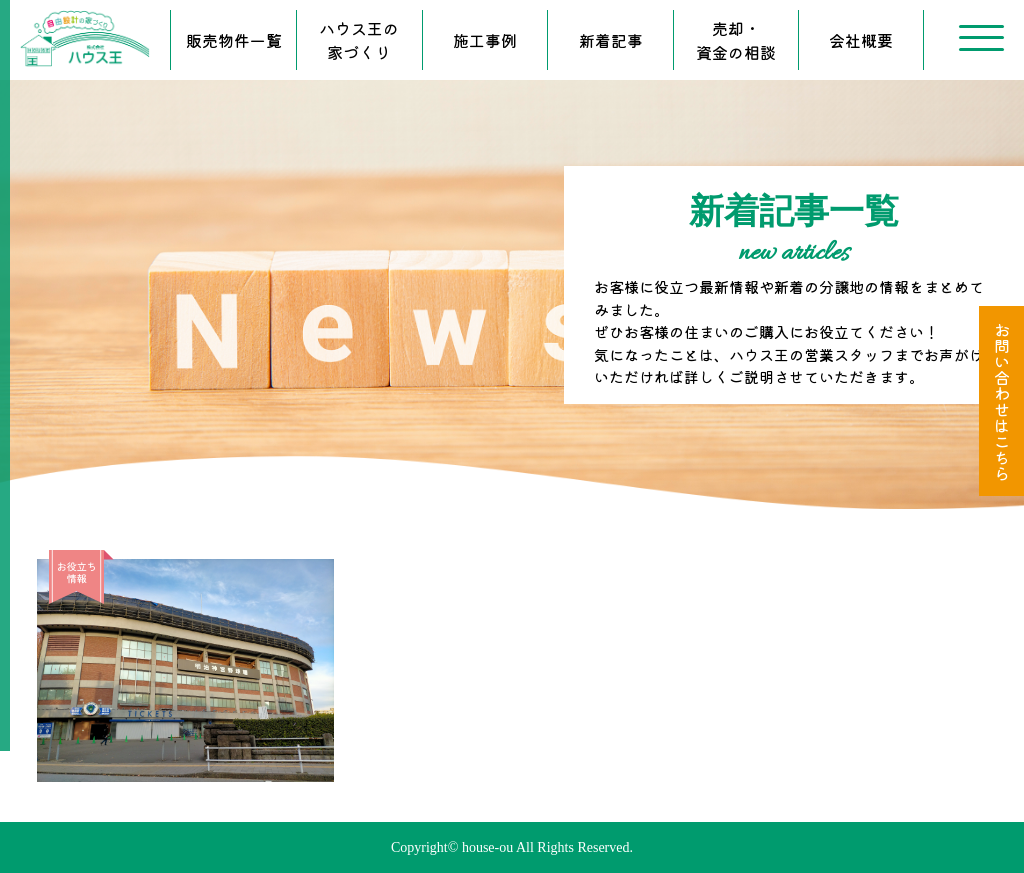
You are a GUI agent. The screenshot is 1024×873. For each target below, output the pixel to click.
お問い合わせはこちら (1002, 401)
